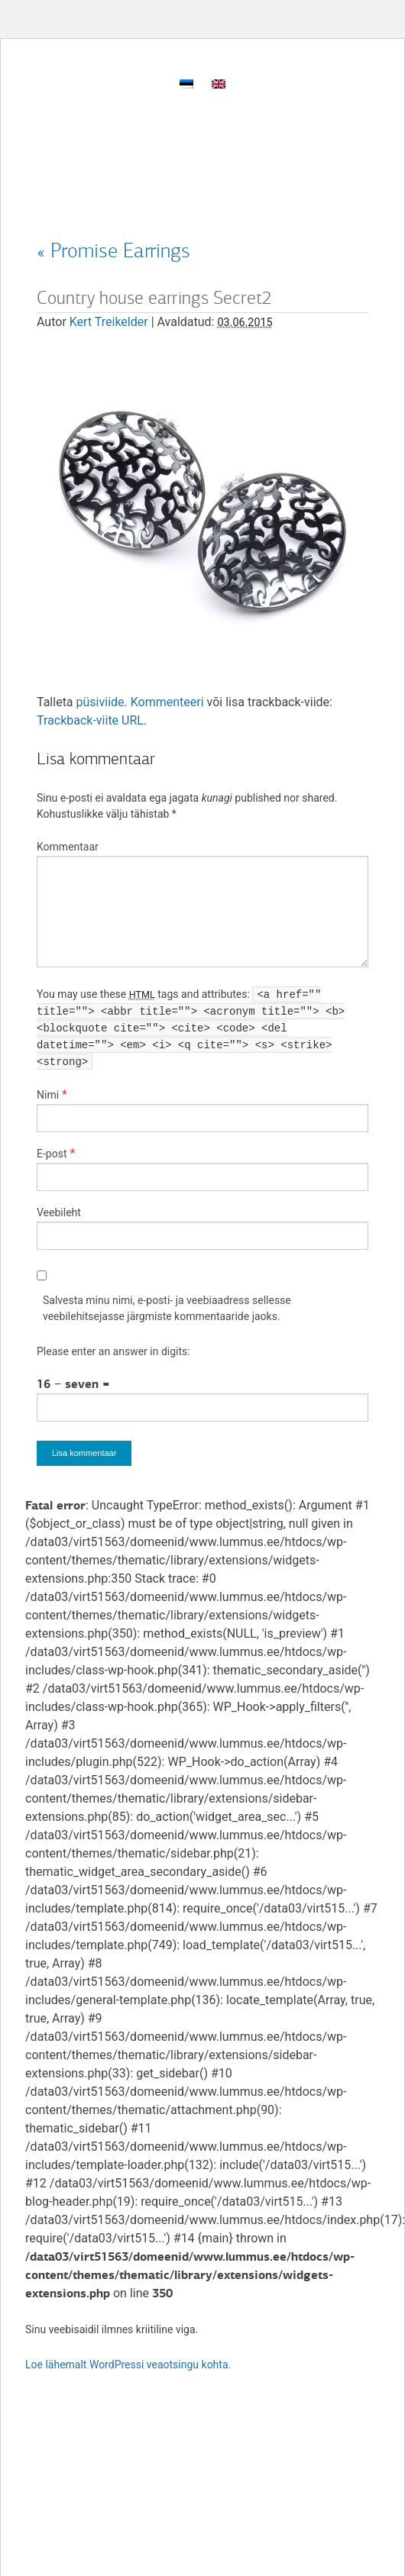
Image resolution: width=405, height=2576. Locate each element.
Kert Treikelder (109, 322)
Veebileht (59, 1212)
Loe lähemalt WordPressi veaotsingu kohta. (128, 2364)
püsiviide (100, 702)
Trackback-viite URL (90, 720)
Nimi (48, 1095)
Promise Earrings (113, 250)
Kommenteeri (167, 702)
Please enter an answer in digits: (113, 1351)
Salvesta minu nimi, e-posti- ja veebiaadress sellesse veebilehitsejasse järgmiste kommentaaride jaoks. (167, 1308)
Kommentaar (68, 847)
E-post (51, 1154)
